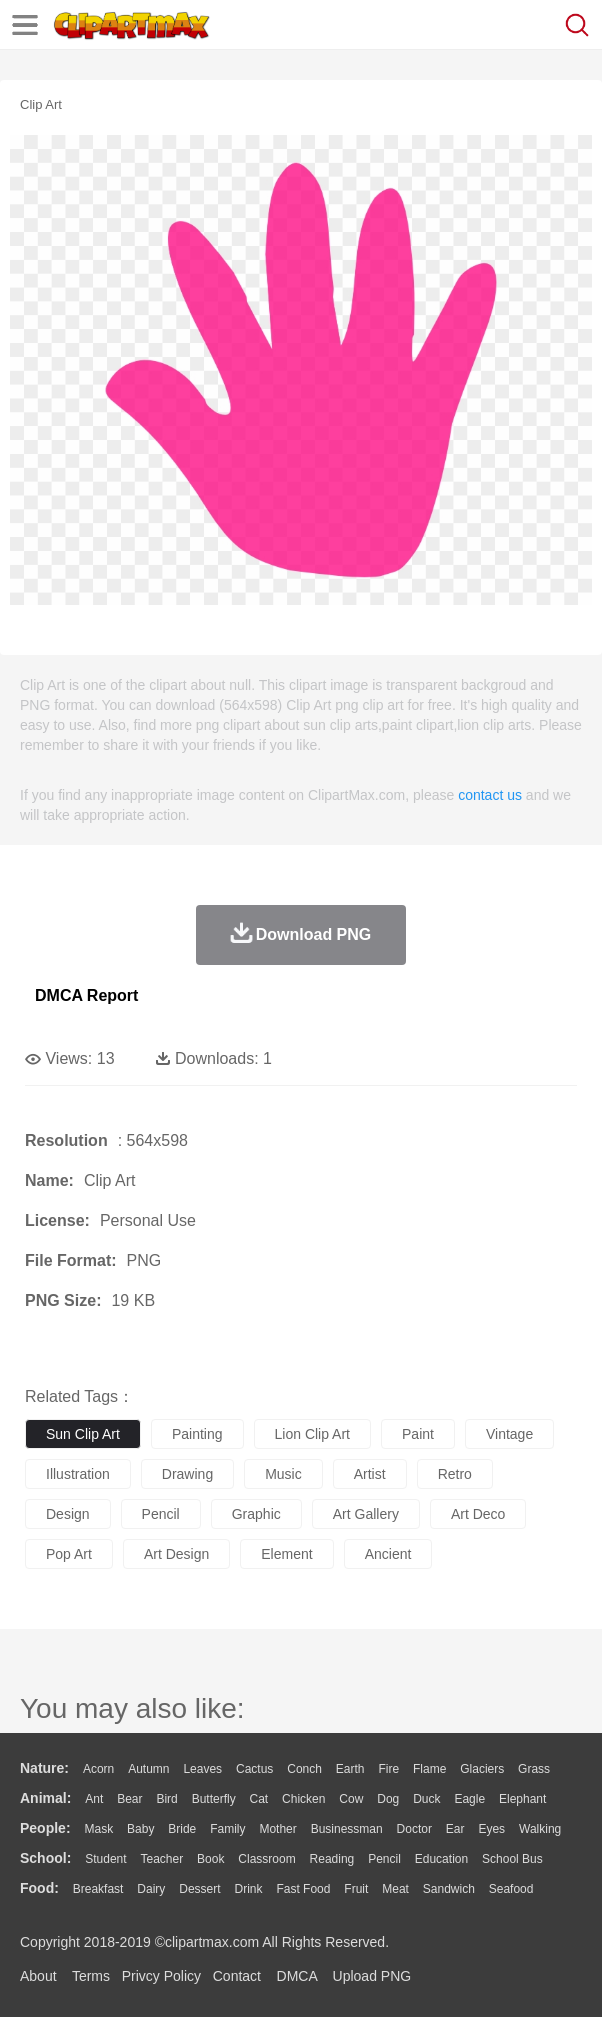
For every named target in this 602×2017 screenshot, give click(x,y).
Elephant (522, 1799)
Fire (388, 1769)
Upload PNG (372, 1976)
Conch (304, 1769)
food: (39, 1888)
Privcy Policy (161, 1976)
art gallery (366, 1514)
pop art (69, 1554)
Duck (426, 1799)
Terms (91, 1976)
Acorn (98, 1769)
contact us (490, 795)
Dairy (151, 1889)
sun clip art (83, 1434)
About (38, 1976)
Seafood (511, 1889)
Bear (129, 1799)
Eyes (491, 1829)
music (283, 1474)
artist (370, 1474)
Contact (237, 1976)
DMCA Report (86, 995)
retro (455, 1474)
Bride (182, 1829)
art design (176, 1554)
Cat (259, 1799)
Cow (351, 1799)
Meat (395, 1889)
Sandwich (449, 1889)
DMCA (297, 1976)
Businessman (347, 1829)
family (227, 1829)
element (286, 1554)
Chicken (303, 1799)
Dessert (199, 1889)
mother (277, 1829)
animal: (45, 1798)
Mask (98, 1829)
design (68, 1514)
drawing (187, 1474)
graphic (256, 1514)
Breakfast (98, 1889)
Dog (388, 1799)
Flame (429, 1769)
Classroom (266, 1859)
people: (45, 1828)
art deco (478, 1514)
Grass (534, 1769)
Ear (455, 1829)
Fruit (356, 1889)
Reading (332, 1859)
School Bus (512, 1859)
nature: (44, 1768)
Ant (94, 1799)
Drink (249, 1889)
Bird (166, 1799)
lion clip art (312, 1434)
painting (197, 1434)
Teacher (162, 1859)
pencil (161, 1514)
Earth (350, 1769)
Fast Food (303, 1889)
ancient (388, 1554)
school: (45, 1858)
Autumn (148, 1769)
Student (105, 1859)
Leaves (202, 1769)
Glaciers (482, 1769)
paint (418, 1434)
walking (540, 1829)
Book (210, 1859)
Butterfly (214, 1799)
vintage (509, 1434)
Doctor (414, 1829)
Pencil (384, 1859)
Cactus (254, 1769)
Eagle (469, 1799)
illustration (78, 1474)
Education (441, 1859)
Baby (140, 1829)
